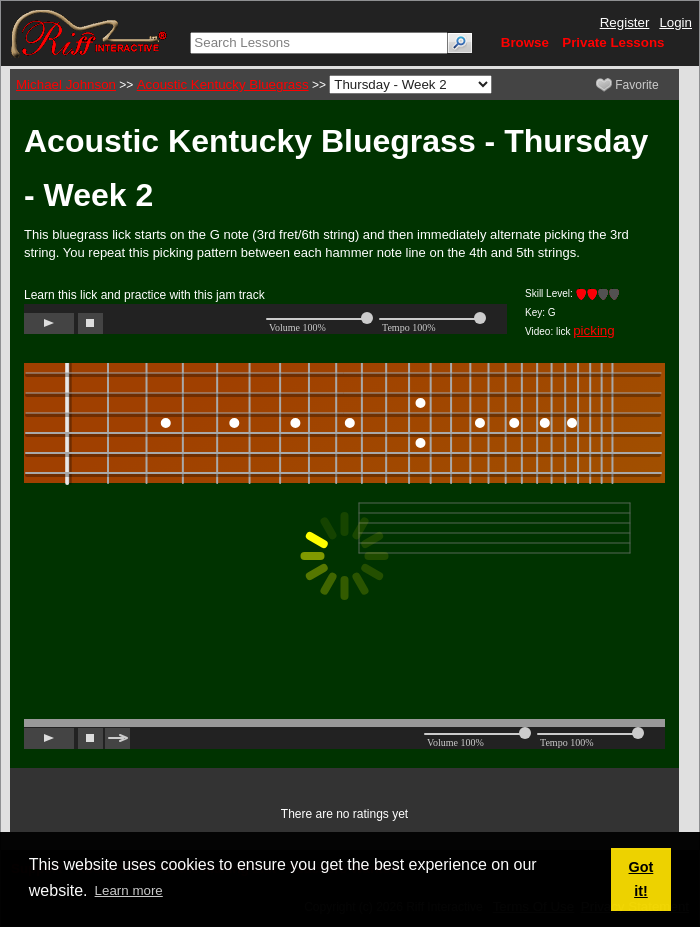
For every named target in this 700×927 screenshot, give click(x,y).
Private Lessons (613, 42)
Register (625, 22)
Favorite (627, 85)
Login (675, 22)
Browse (525, 42)
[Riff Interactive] (89, 32)
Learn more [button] (129, 890)
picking (594, 330)
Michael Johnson (66, 84)
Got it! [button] (641, 879)
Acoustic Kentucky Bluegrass (223, 84)
